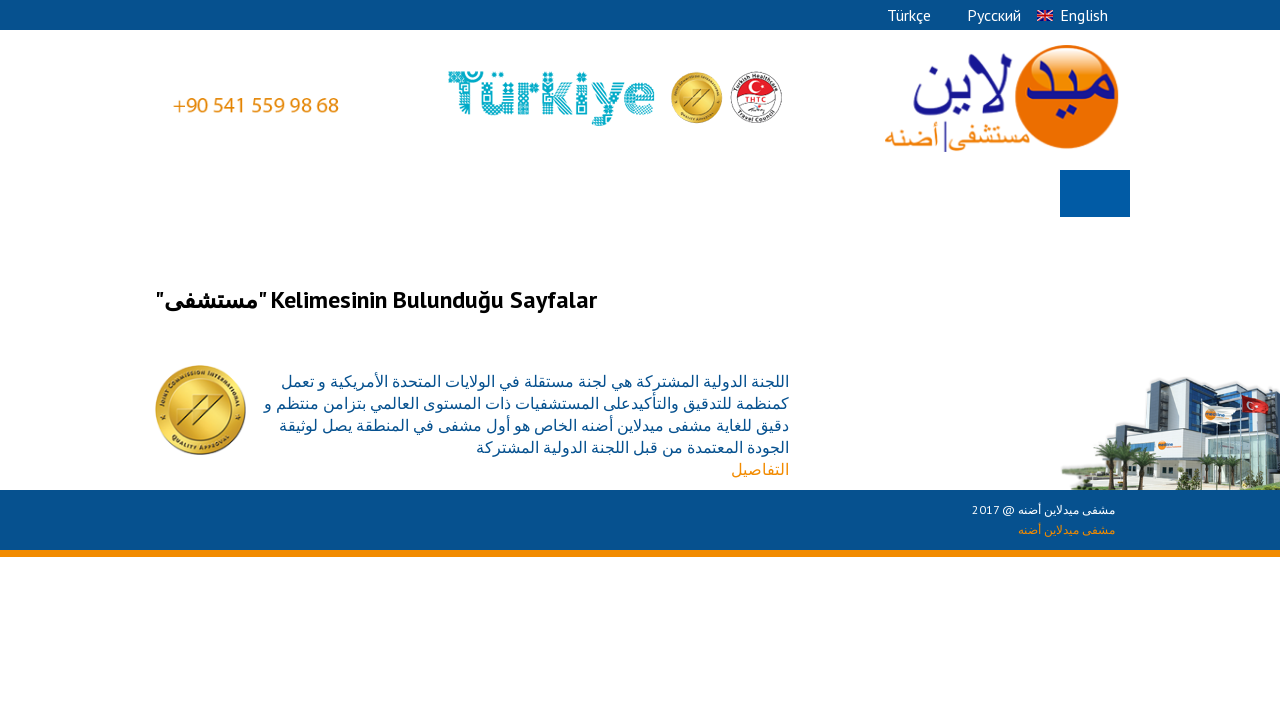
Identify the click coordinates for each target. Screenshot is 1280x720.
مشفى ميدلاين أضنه (1066, 529)
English (1084, 15)
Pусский (994, 15)
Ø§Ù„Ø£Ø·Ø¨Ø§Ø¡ (606, 193)
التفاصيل (760, 469)
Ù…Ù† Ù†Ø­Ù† (1000, 193)
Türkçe (909, 15)
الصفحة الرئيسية (1095, 195)
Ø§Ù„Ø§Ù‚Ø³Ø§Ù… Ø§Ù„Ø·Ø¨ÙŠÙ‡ (810, 193)
